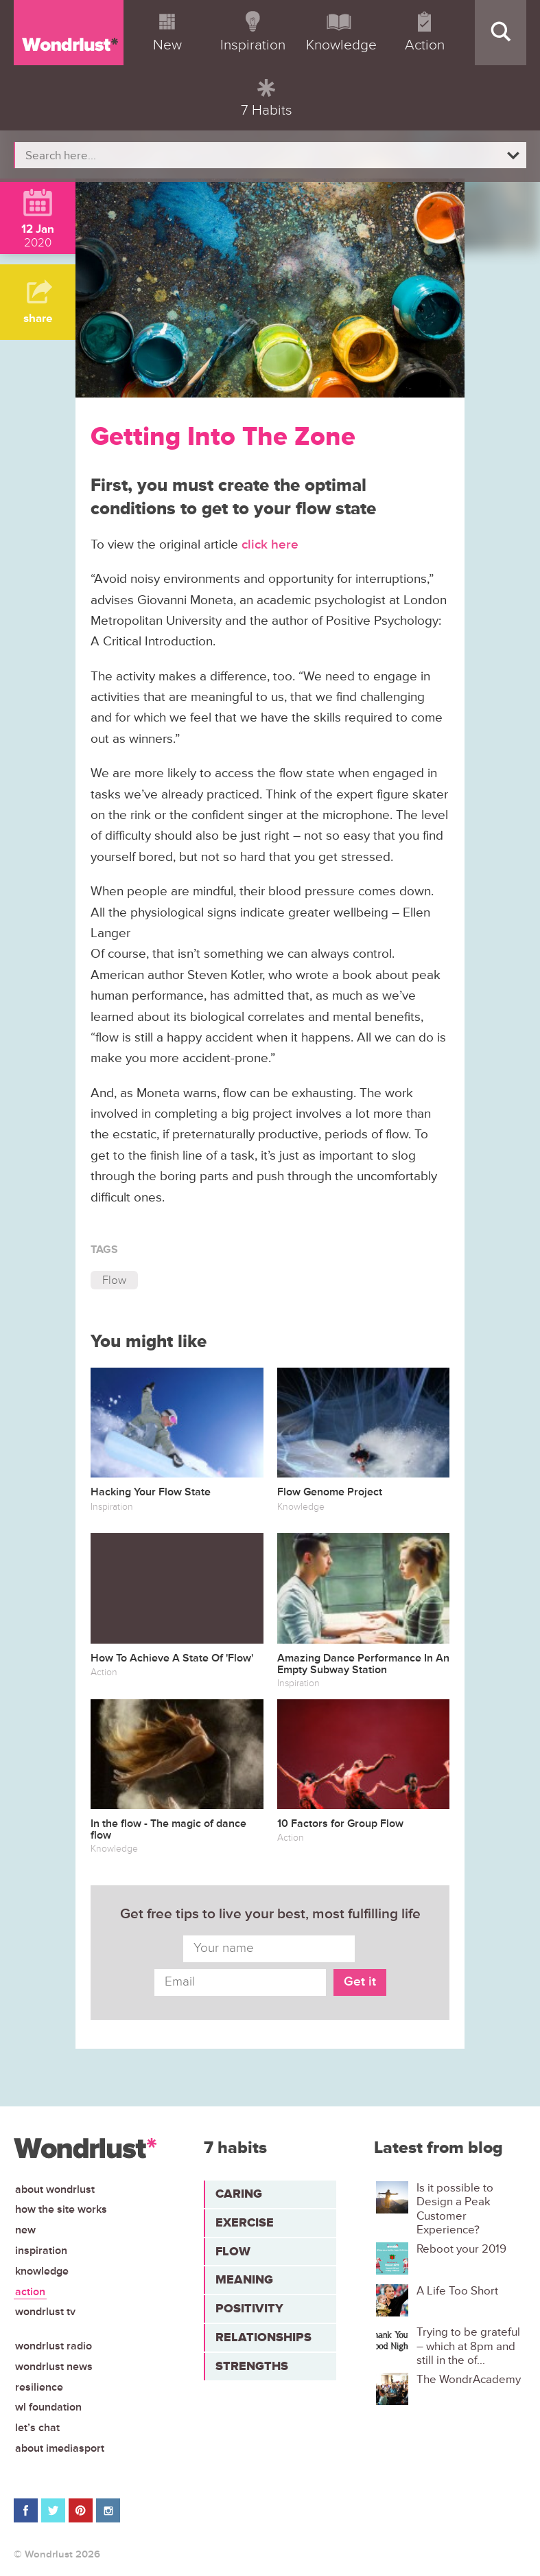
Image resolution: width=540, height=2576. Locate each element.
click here (270, 545)
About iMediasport (59, 2448)
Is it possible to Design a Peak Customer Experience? (454, 2209)
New (25, 2230)
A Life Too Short (457, 2291)
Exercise (244, 2222)
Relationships (263, 2337)
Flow (114, 1280)
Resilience (39, 2387)
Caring (238, 2193)
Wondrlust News (54, 2366)
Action (30, 2292)
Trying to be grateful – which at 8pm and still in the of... (468, 2346)
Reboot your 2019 (461, 2249)
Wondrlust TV (45, 2312)
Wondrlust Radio (53, 2346)
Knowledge (42, 2271)
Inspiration (41, 2250)
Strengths (251, 2365)
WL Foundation (48, 2407)
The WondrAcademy (468, 2380)
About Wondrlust (55, 2189)
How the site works (61, 2209)
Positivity (249, 2308)
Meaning (244, 2279)
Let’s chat (37, 2428)
